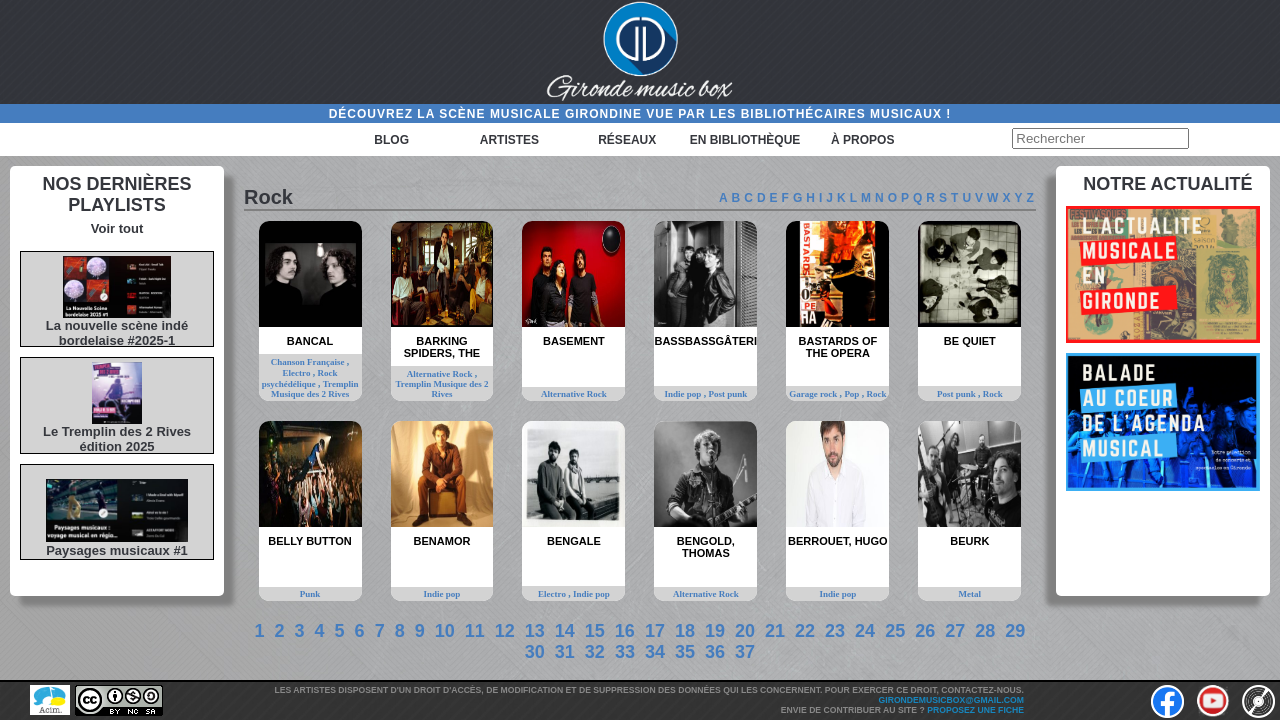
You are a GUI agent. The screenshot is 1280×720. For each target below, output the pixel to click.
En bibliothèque (745, 140)
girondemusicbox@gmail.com (951, 700)
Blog (391, 140)
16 (625, 631)
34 (655, 652)
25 (895, 631)
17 (655, 631)
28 (985, 631)
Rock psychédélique (300, 378)
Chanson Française (309, 362)
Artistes (509, 140)
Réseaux (627, 140)
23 (835, 631)
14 (565, 631)
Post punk (727, 394)
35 (685, 652)
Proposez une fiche (975, 710)
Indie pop (684, 394)
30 (535, 652)
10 (445, 631)
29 (1015, 631)
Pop (852, 394)
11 (475, 631)
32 (595, 652)
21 (775, 631)
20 (745, 631)
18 (685, 631)
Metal (970, 594)
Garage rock (814, 394)
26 (925, 631)
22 (805, 631)
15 (595, 631)
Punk (310, 594)
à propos (862, 140)
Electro (298, 373)
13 (535, 631)
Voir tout (117, 228)
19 (715, 631)
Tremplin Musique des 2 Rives (315, 389)
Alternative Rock (441, 374)
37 (745, 652)
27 (955, 631)
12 (505, 631)
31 (565, 652)
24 (865, 631)
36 (715, 652)
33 (625, 652)
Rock (876, 394)
